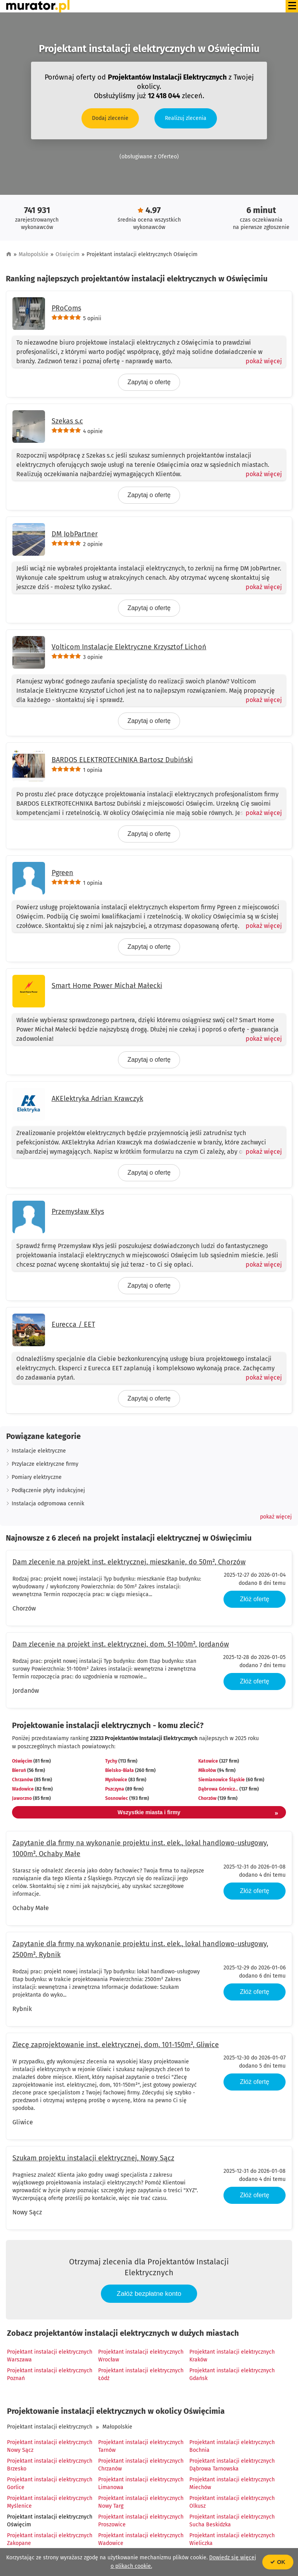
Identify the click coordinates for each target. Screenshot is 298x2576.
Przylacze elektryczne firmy (45, 1464)
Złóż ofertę (254, 1599)
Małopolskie (34, 254)
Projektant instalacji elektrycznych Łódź (141, 2374)
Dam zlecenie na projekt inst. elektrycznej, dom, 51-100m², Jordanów (120, 1644)
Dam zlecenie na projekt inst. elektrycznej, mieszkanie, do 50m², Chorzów (129, 1562)
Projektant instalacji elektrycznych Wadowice (141, 2539)
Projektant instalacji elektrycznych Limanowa (141, 2483)
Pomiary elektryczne (37, 1477)
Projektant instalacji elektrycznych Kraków (232, 2356)
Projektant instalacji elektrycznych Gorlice (49, 2483)
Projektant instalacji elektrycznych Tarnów (141, 2446)
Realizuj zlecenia (185, 118)
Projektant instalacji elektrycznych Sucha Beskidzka (232, 2521)
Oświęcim (67, 254)
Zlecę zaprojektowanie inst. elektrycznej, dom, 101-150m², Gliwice (115, 2044)
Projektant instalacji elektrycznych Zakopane (49, 2539)
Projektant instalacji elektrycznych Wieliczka (232, 2539)
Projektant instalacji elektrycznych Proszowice (141, 2521)
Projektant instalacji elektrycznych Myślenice (49, 2502)
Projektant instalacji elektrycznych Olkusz (232, 2502)
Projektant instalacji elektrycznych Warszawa (49, 2356)
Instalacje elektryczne (39, 1450)
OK (277, 2562)
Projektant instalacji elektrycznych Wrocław (141, 2356)
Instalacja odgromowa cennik (48, 1503)
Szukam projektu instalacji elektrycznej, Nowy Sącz (93, 2158)
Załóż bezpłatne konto (149, 2293)
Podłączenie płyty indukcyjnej (48, 1490)
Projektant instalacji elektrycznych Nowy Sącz (49, 2446)
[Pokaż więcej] (260, 361)
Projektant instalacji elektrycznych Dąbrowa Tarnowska (232, 2465)
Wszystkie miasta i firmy (198, 1813)
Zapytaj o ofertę (148, 382)
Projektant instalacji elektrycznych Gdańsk (232, 2374)
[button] (276, 1517)
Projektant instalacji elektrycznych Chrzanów (141, 2465)
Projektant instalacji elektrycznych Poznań (49, 2374)
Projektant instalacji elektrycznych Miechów (232, 2483)
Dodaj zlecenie (110, 118)
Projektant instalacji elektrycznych (49, 2426)
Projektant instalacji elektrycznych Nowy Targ (141, 2502)
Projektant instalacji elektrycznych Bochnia (232, 2446)
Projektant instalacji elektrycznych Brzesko (49, 2465)
